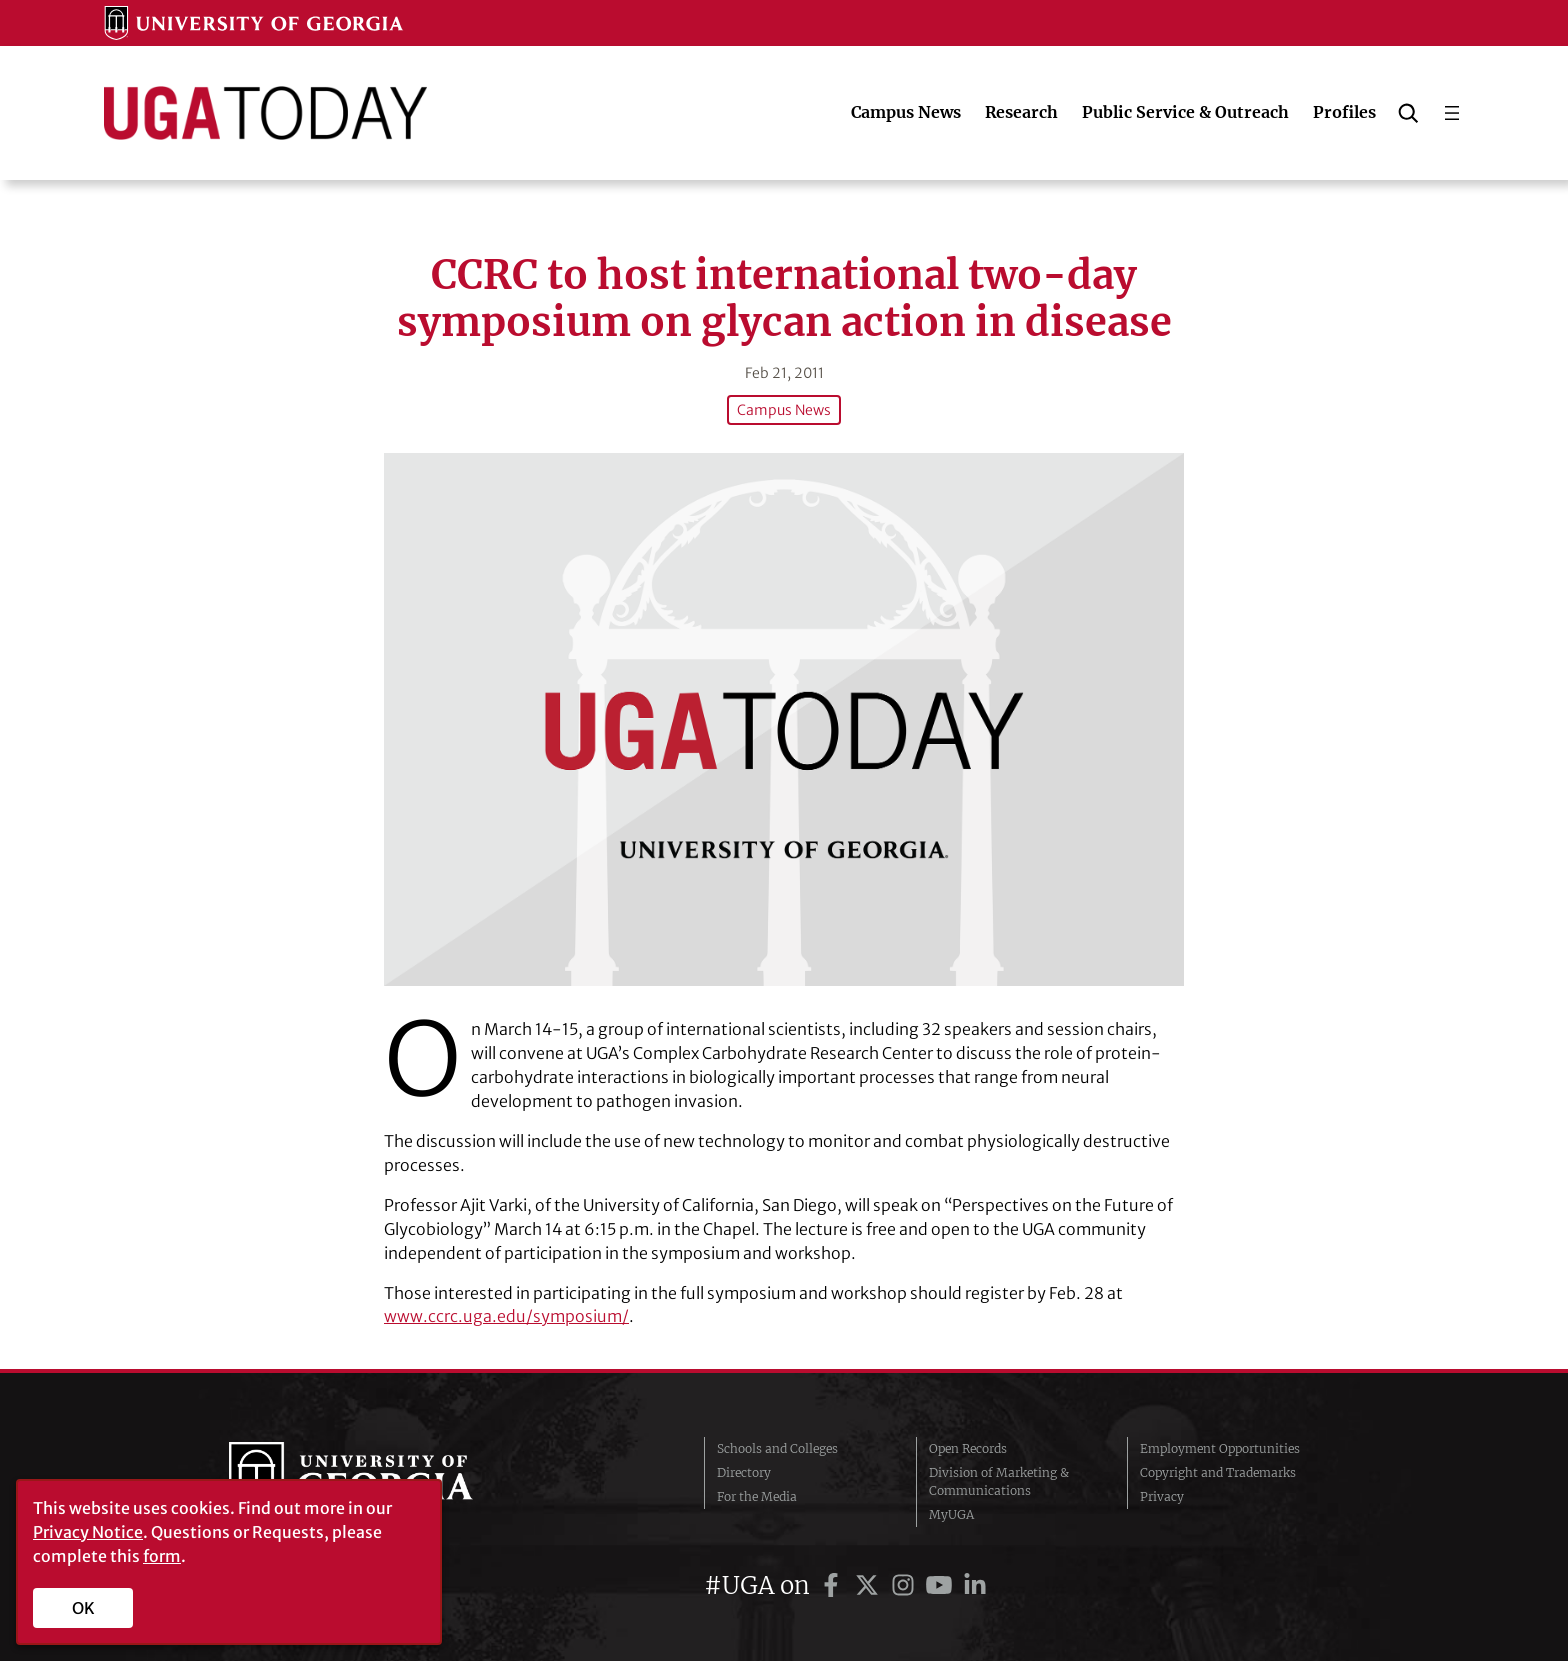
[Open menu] (1452, 113)
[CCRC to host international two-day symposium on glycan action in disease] (784, 719)
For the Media (757, 1496)
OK (83, 1608)
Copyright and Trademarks (1218, 1472)
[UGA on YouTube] (942, 1585)
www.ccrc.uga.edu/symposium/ (506, 1316)
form (162, 1556)
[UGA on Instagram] (906, 1585)
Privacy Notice (88, 1532)
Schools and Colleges (777, 1448)
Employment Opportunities (1220, 1448)
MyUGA (951, 1514)
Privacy (1162, 1496)
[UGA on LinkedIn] (975, 1585)
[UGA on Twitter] (870, 1585)
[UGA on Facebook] (834, 1585)
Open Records (968, 1448)
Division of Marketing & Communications (999, 1481)
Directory (744, 1472)
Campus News (784, 410)
